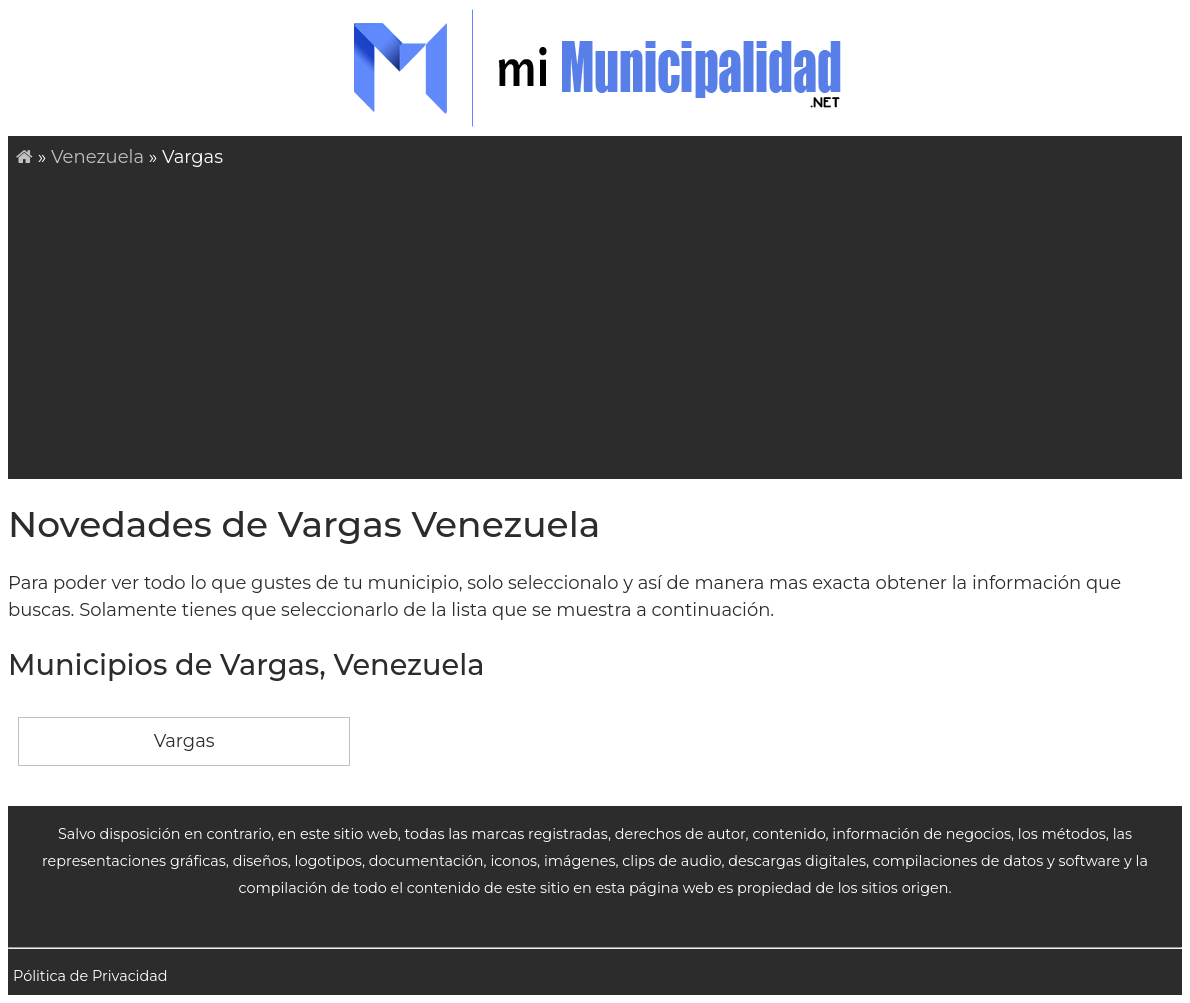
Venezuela (97, 157)
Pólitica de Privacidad (90, 976)
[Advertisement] (603, 321)
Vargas (184, 741)
